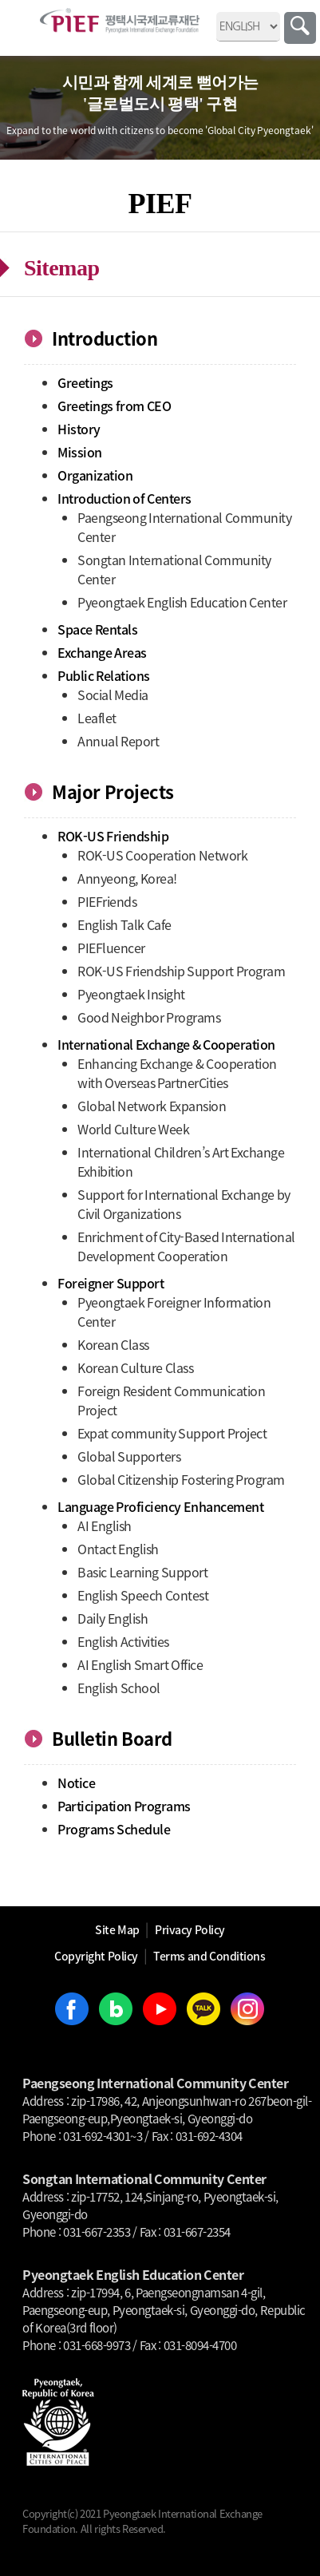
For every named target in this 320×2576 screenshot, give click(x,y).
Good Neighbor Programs (148, 1017)
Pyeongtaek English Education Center (181, 601)
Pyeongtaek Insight (131, 993)
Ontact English (118, 1548)
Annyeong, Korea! (127, 878)
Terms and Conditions (209, 1956)
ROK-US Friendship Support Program (181, 970)
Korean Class (113, 1344)
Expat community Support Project (172, 1432)
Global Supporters (128, 1456)
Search (300, 28)
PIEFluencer (111, 947)
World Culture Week (133, 1128)
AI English (104, 1525)
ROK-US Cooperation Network (162, 855)
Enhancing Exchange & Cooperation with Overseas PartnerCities (177, 1073)
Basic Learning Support (142, 1571)
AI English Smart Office (140, 1664)
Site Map (117, 1929)
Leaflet (97, 717)
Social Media (112, 694)
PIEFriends (106, 901)
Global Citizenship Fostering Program (181, 1479)
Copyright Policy (96, 1956)
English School (118, 1687)
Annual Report (118, 740)
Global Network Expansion (151, 1105)
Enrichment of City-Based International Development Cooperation (186, 1246)
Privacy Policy (190, 1929)
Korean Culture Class (135, 1367)
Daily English (112, 1618)
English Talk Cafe (124, 924)
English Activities (123, 1641)
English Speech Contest (142, 1595)
